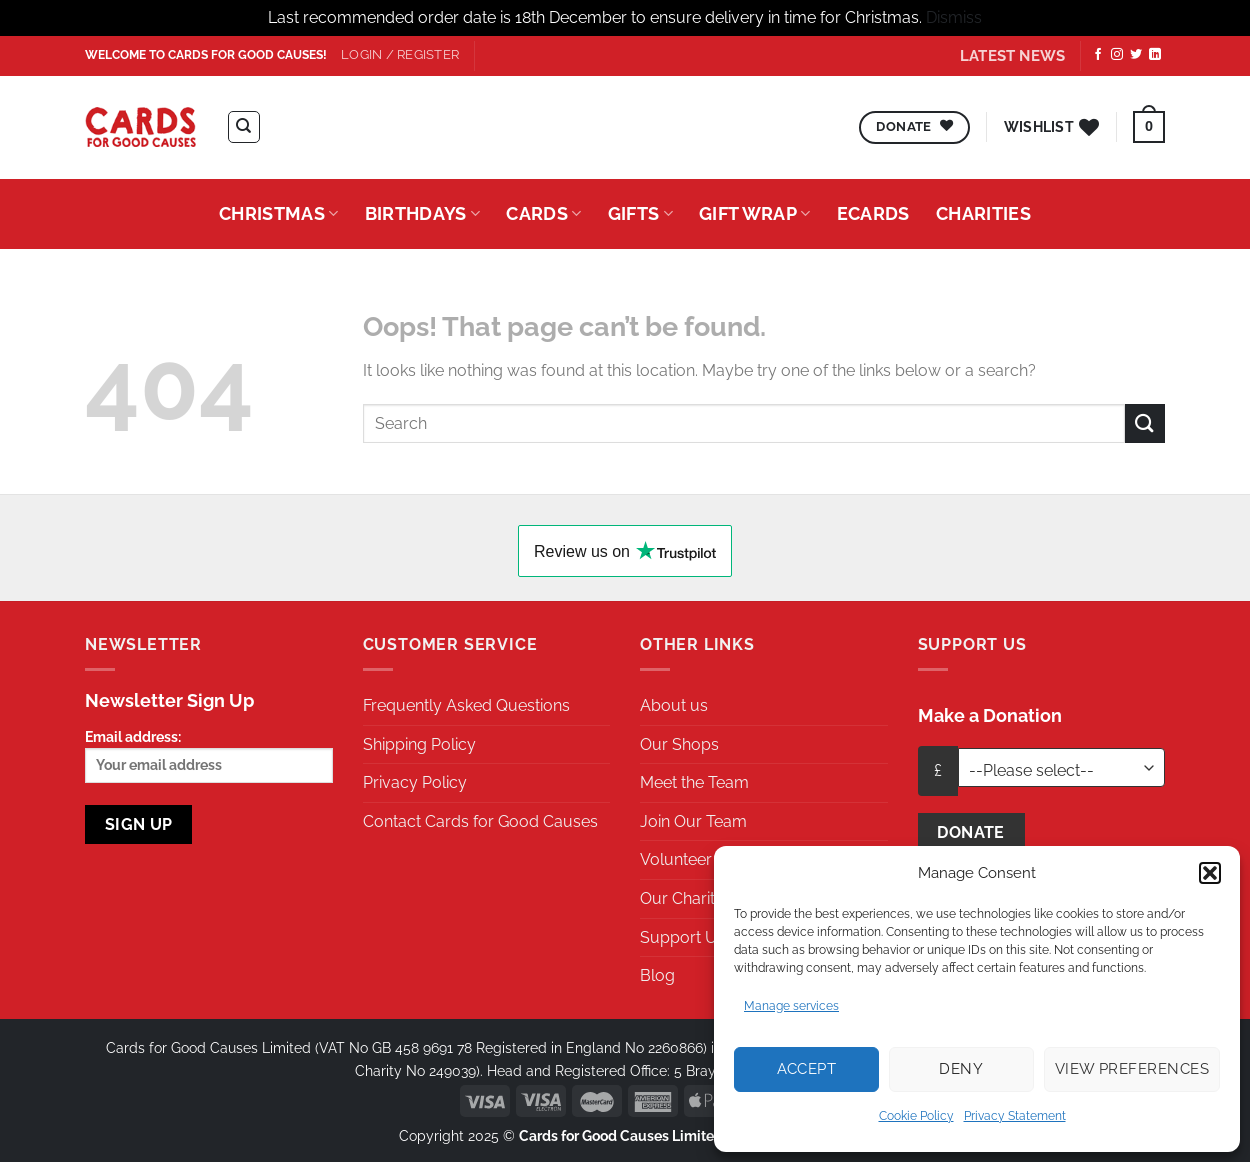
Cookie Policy (916, 1116)
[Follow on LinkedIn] (1155, 55)
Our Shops (679, 744)
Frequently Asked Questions (466, 705)
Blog (657, 975)
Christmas (279, 213)
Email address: (209, 755)
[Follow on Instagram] (1117, 55)
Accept (807, 1069)
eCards (873, 213)
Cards (543, 213)
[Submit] (1145, 423)
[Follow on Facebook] (1098, 55)
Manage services (791, 1006)
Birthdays (423, 213)
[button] (1210, 873)
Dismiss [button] (954, 17)
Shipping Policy (419, 744)
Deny (961, 1069)
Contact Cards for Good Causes (480, 821)
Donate (971, 832)
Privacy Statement (1015, 1116)
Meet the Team (694, 782)
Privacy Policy (415, 782)
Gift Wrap (755, 213)
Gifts (640, 213)
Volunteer (676, 859)
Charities (983, 213)
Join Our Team (693, 821)
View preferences (1132, 1069)
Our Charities (687, 898)
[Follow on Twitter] (1136, 55)
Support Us (682, 937)
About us (674, 705)
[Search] (244, 127)
